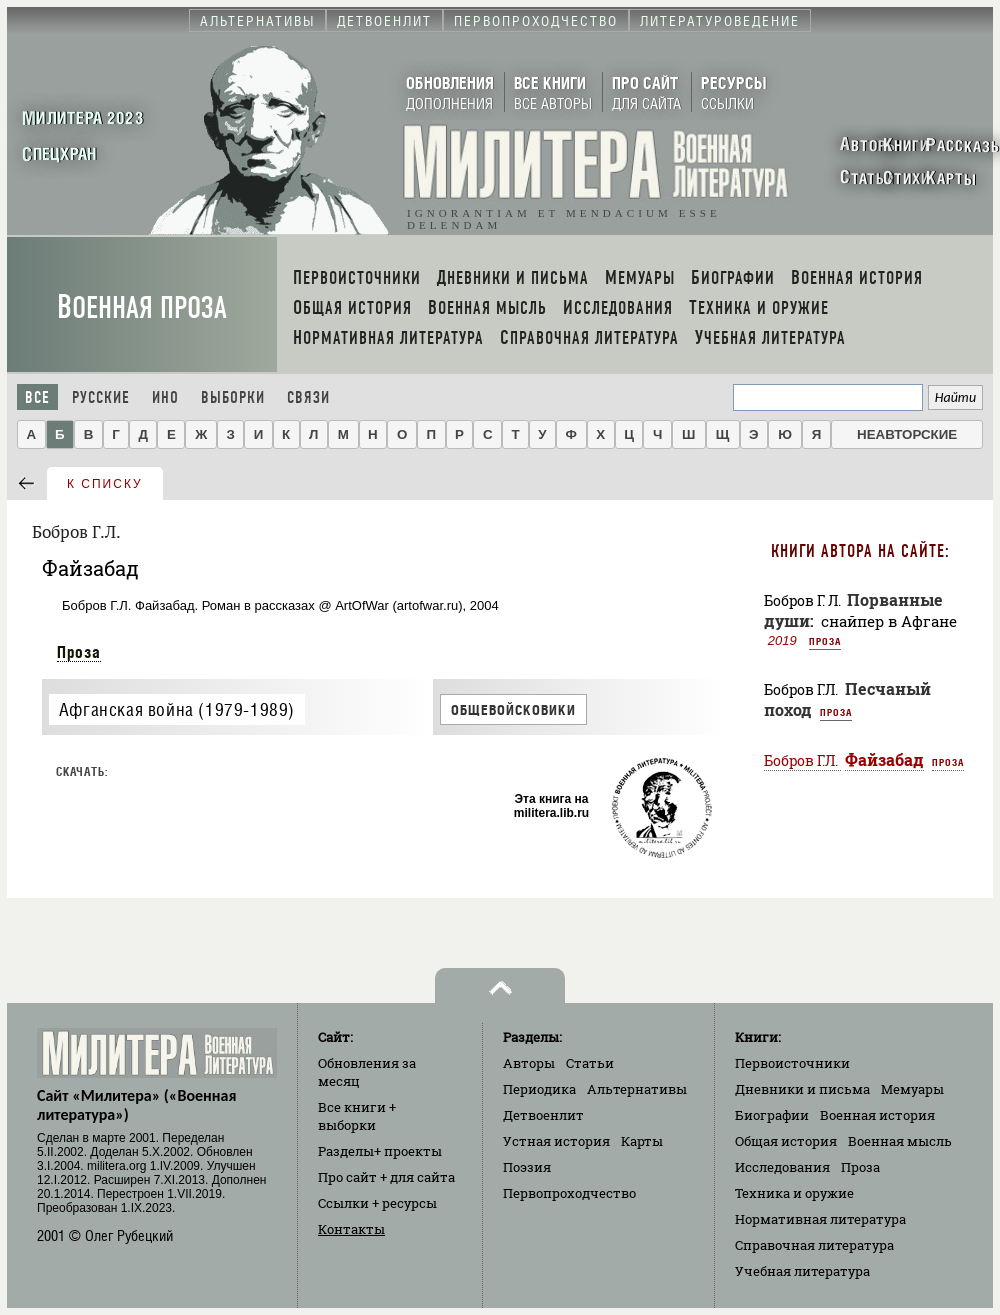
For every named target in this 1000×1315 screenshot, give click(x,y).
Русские (101, 397)
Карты (642, 1141)
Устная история (556, 1141)
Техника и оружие (794, 1193)
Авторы (529, 1063)
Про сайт (386, 1177)
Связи (308, 397)
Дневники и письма (802, 1089)
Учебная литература (802, 1271)
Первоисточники (792, 1063)
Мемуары (912, 1089)
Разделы (380, 1151)
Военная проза (142, 307)
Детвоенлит (543, 1115)
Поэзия (527, 1167)
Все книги (357, 1116)
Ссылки (377, 1203)
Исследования (782, 1167)
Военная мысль (900, 1141)
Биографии (772, 1115)
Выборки (233, 397)
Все (37, 397)
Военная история (877, 1115)
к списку (105, 484)
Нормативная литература (820, 1219)
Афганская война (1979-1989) (177, 709)
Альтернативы (637, 1089)
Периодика (539, 1089)
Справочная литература (814, 1245)
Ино (165, 397)
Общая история (786, 1141)
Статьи (590, 1063)
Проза (79, 652)
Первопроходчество (569, 1193)
